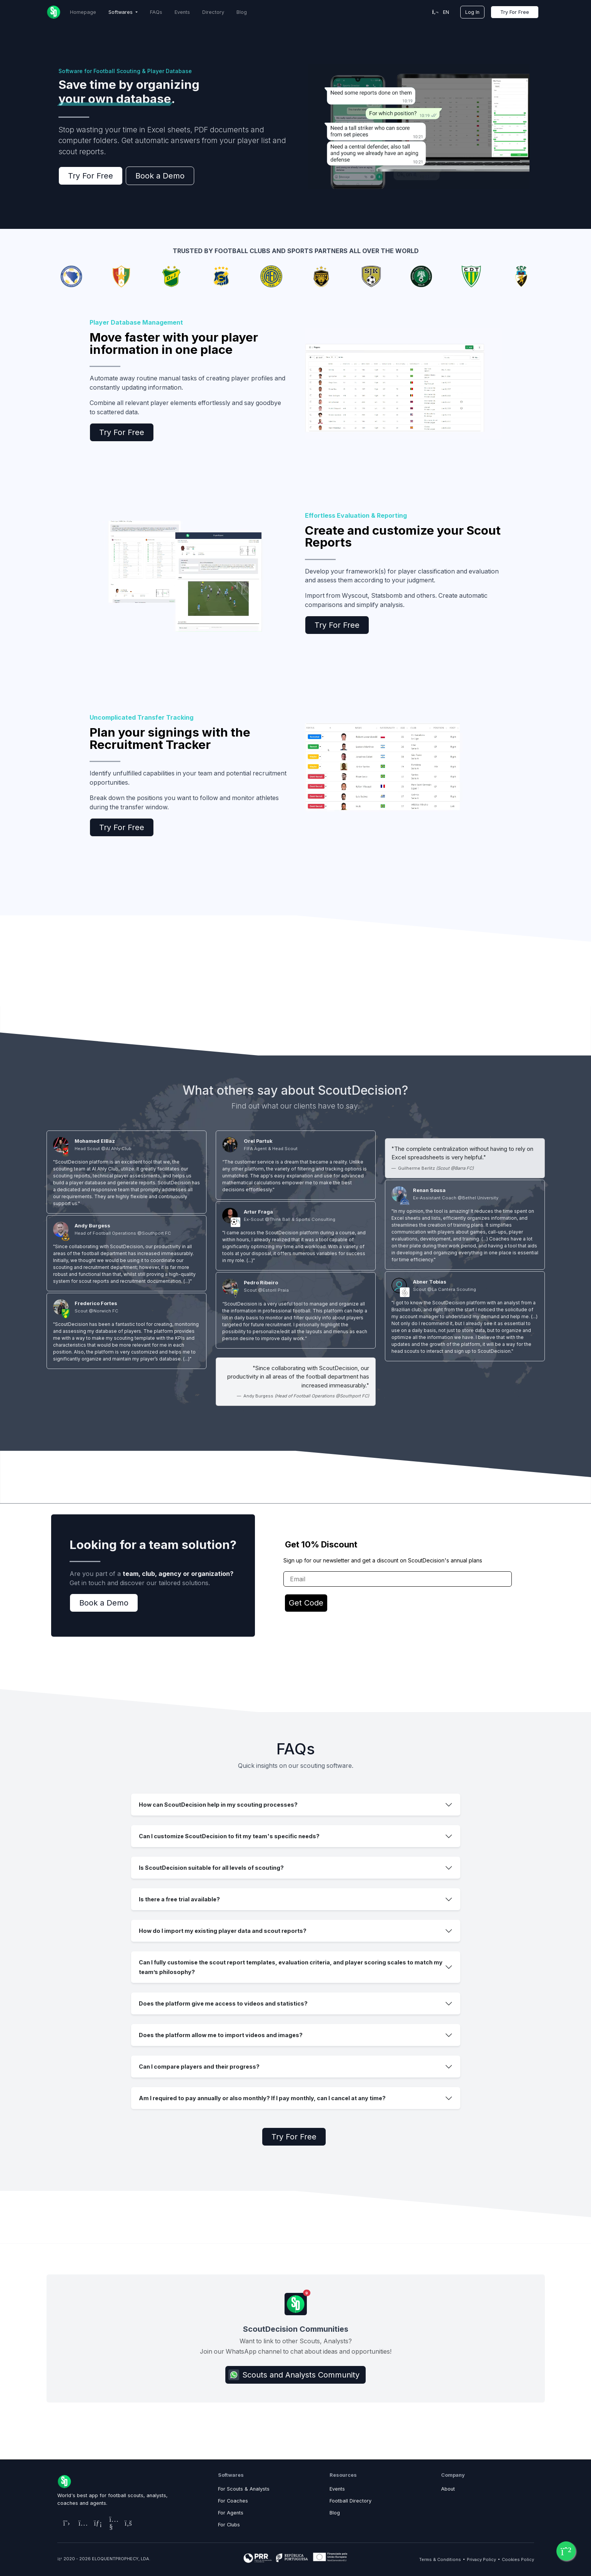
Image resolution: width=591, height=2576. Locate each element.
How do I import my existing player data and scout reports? (222, 1930)
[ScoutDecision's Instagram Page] (80, 2522)
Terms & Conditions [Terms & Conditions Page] (440, 2559)
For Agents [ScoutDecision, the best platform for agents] (230, 2513)
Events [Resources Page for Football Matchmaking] (337, 2489)
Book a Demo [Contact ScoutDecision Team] (160, 175)
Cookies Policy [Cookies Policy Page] (518, 2559)
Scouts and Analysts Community (294, 2374)
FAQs (156, 12)
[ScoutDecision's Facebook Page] (126, 2522)
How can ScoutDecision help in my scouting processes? (218, 1804)
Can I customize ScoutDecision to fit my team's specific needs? (229, 1836)
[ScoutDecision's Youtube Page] (111, 2523)
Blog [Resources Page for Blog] (335, 2513)
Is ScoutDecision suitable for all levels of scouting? (211, 1867)
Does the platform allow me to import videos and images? (221, 2035)
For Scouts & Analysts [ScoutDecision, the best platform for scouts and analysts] (244, 2489)
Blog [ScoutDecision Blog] (241, 12)
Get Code (306, 1602)
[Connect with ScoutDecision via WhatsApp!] (566, 2551)
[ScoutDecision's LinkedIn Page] (95, 2522)
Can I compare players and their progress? (199, 2066)
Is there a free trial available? (179, 1899)
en (440, 12)
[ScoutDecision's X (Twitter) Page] (65, 2522)
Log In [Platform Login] (472, 12)
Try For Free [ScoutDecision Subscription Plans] (514, 12)
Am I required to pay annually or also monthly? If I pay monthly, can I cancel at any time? (262, 2098)
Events (182, 12)
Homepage (83, 12)
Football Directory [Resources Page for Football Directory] (350, 2501)
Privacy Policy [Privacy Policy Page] (481, 2559)
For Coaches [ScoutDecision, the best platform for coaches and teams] (233, 2501)
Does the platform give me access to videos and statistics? (223, 2003)
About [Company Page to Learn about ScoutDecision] (448, 2489)
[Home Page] (54, 12)
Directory (213, 12)
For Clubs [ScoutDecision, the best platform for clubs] (229, 2525)
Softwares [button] (121, 12)
